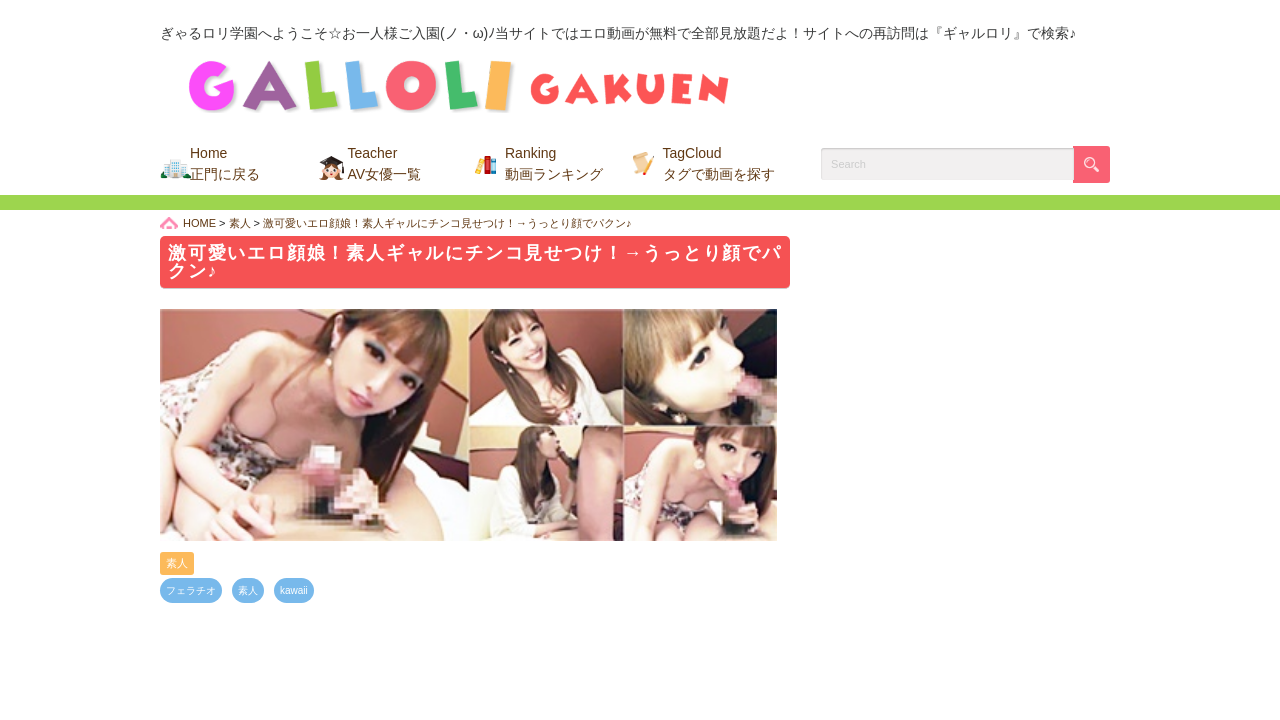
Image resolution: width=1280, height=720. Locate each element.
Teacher (385, 163)
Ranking (554, 163)
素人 (177, 563)
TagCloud (719, 163)
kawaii (294, 590)
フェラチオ (191, 590)
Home (225, 163)
